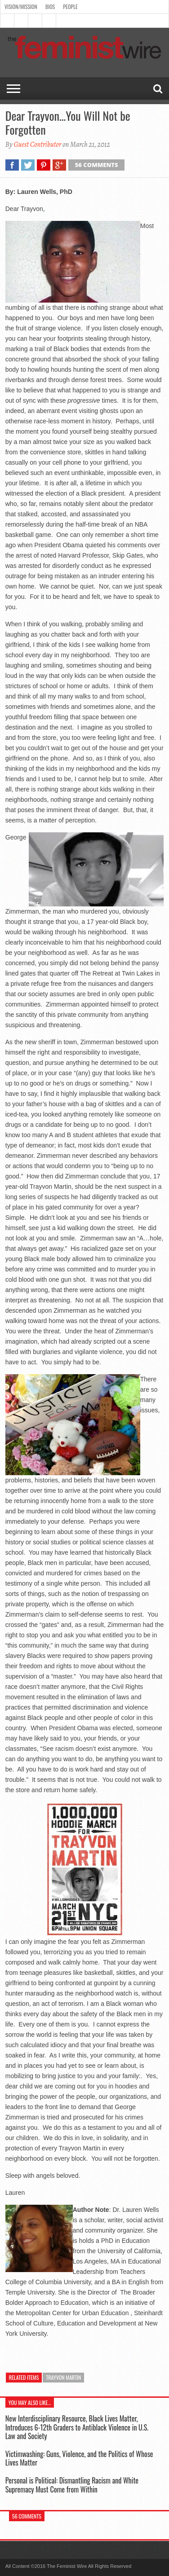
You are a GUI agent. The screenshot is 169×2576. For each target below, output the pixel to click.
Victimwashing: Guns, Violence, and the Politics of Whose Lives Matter (79, 2458)
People (70, 6)
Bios (50, 6)
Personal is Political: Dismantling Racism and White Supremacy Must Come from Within (71, 2484)
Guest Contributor (37, 144)
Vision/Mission (20, 6)
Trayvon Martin (63, 2377)
